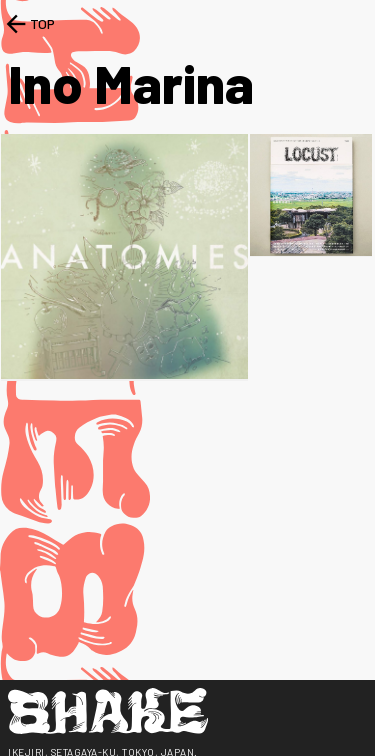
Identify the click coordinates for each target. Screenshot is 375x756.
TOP (28, 24)
